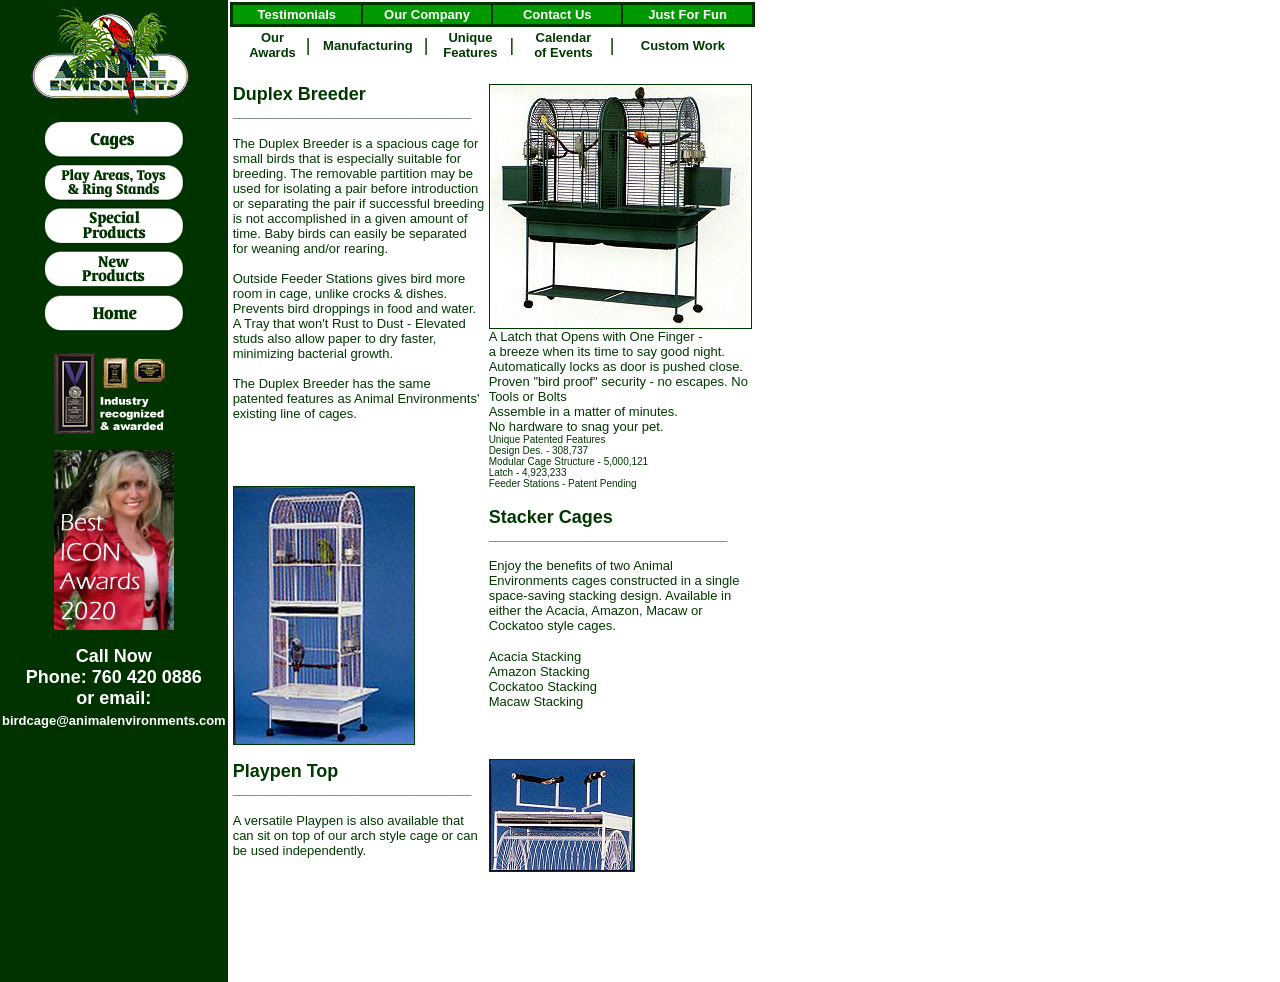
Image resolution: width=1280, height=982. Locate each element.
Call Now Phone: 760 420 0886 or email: (114, 677)
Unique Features (470, 45)
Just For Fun (687, 14)
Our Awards (272, 45)
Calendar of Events (563, 45)
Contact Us (557, 14)
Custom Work (683, 45)
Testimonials (297, 14)
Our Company (427, 14)
